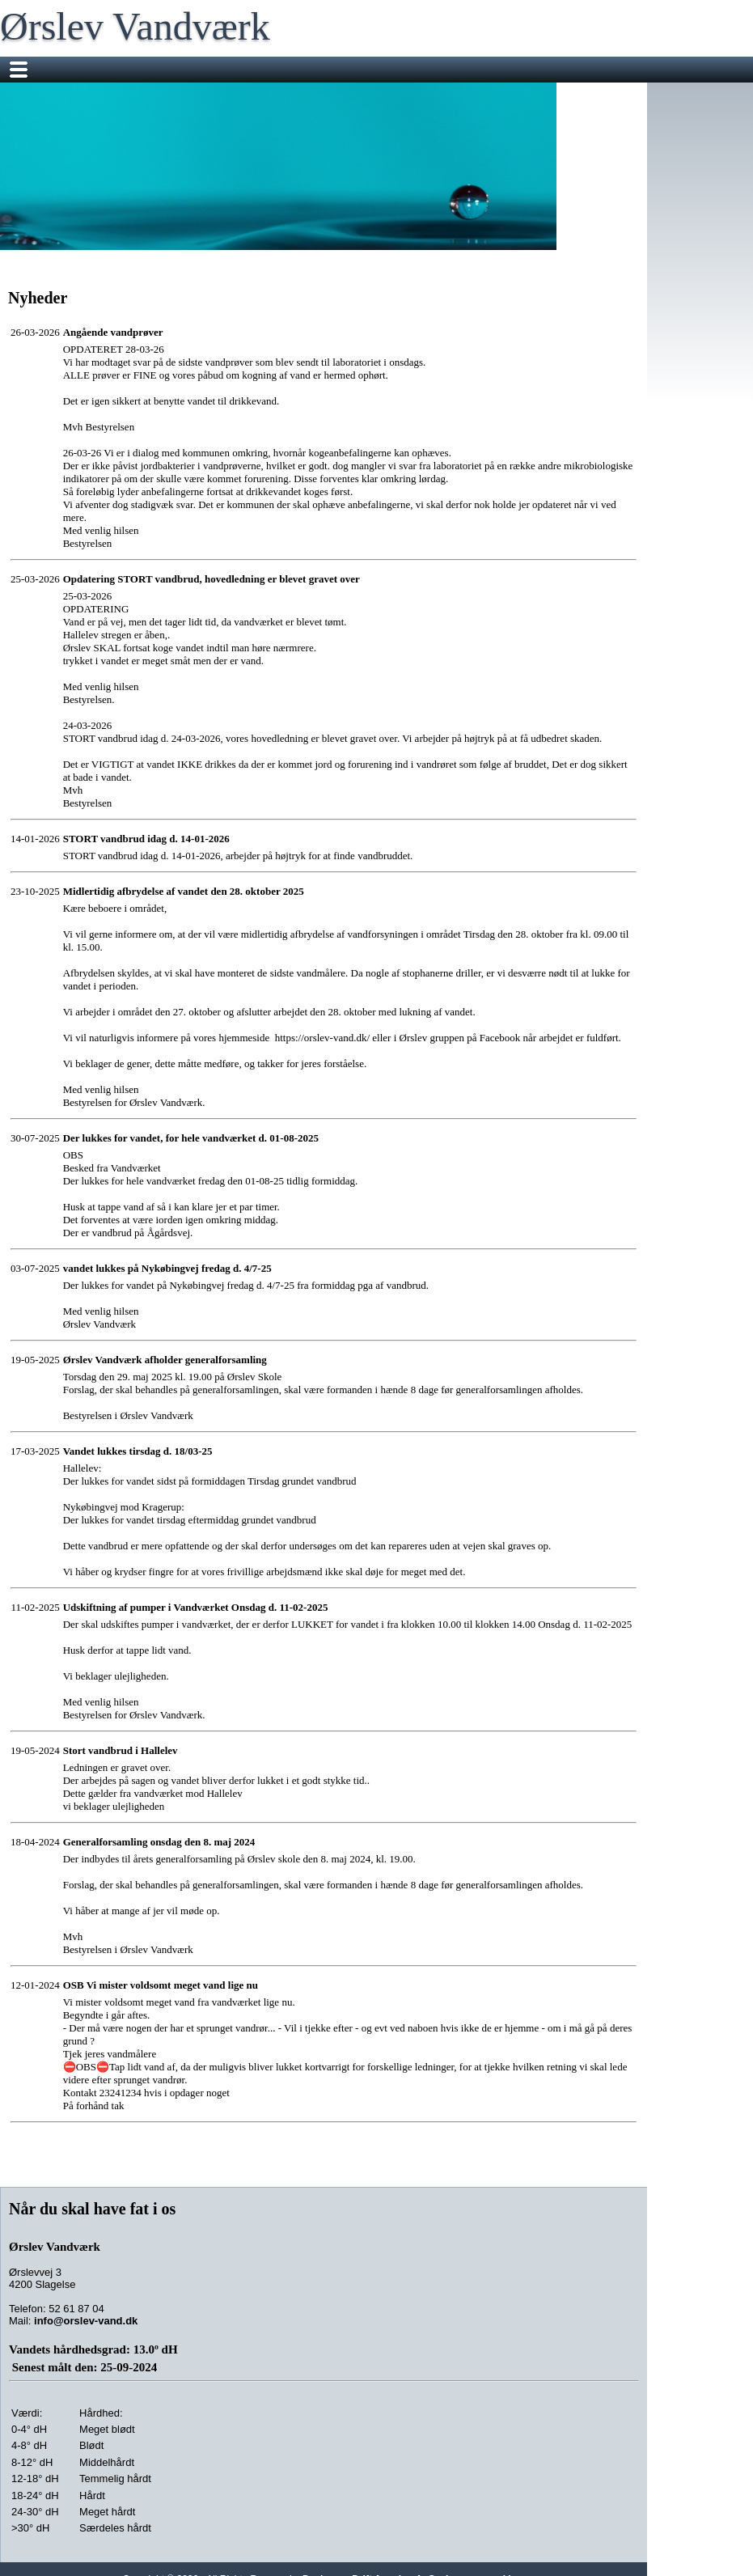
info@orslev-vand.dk (85, 2321)
